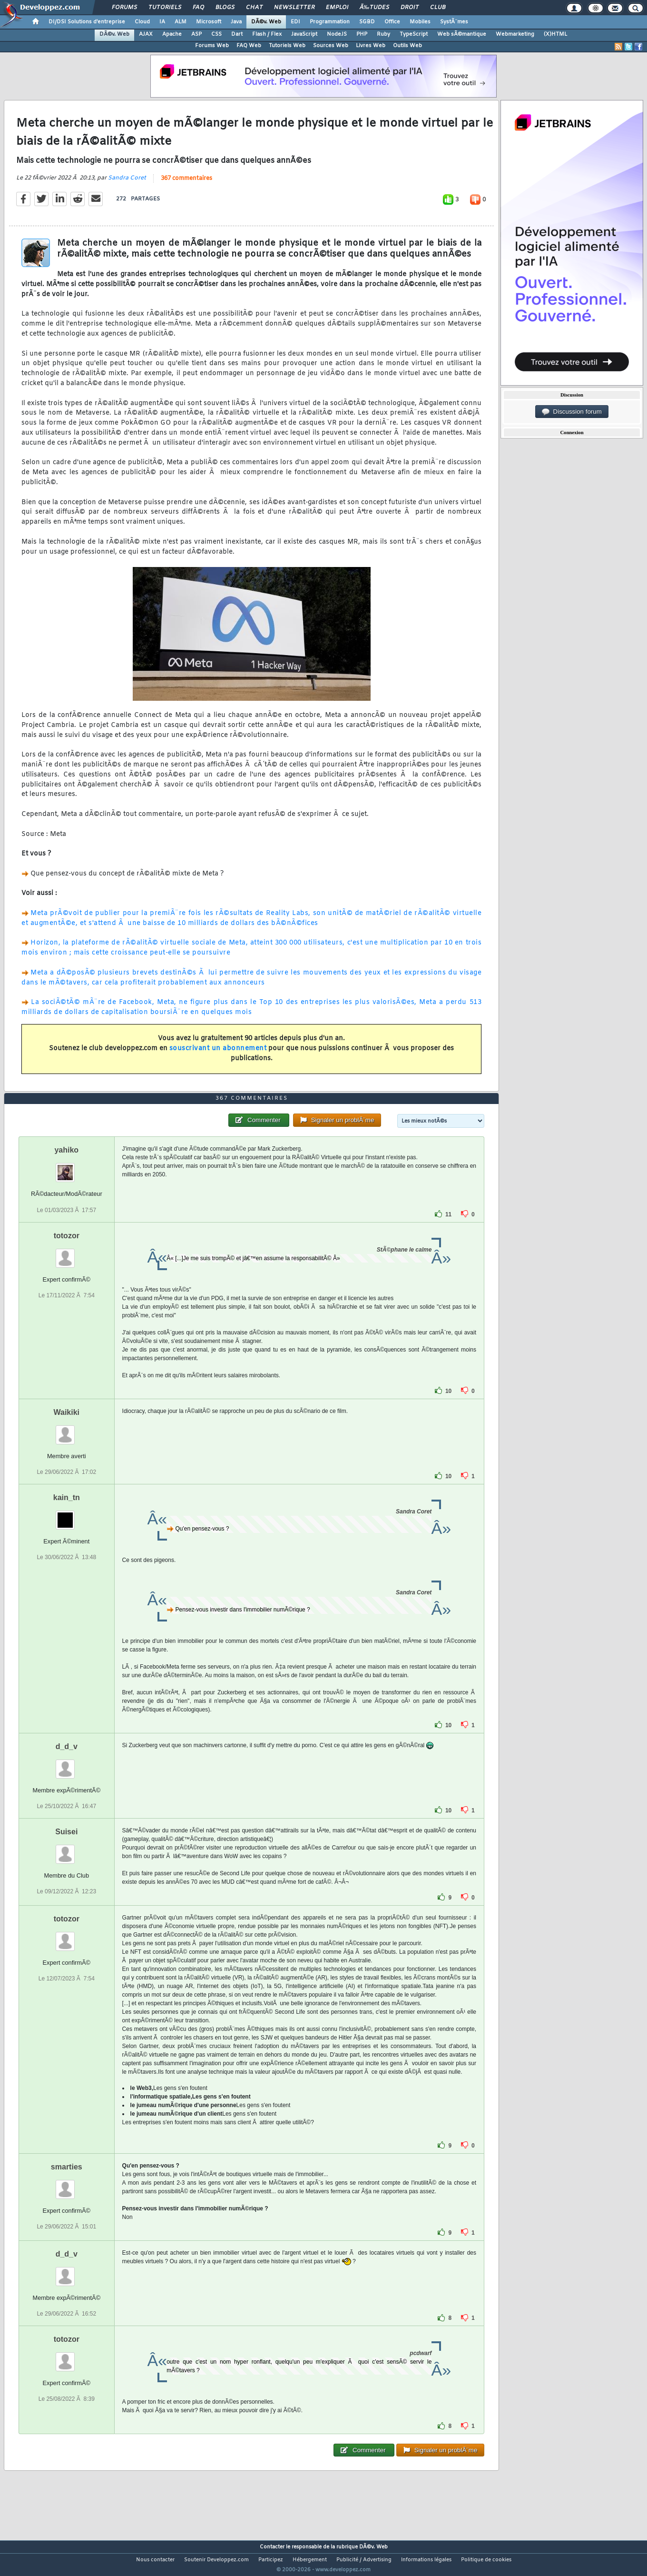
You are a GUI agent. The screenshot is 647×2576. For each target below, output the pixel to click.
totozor (66, 1253)
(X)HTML (555, 34)
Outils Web (407, 45)
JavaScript (304, 34)
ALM (180, 22)
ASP (196, 34)
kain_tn (66, 1515)
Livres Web (370, 45)
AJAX (146, 34)
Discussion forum (572, 412)
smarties (66, 2184)
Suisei (66, 1849)
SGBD (367, 22)
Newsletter (294, 7)
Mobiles (420, 22)
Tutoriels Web (287, 45)
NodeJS (337, 34)
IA (162, 22)
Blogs (225, 7)
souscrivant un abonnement (218, 1054)
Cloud (142, 22)
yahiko (66, 1168)
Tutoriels (164, 7)
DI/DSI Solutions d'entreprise (87, 22)
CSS (216, 34)
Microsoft (208, 22)
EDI (295, 22)
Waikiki (67, 1430)
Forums (124, 7)
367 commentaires (186, 184)
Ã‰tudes (374, 7)
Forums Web (212, 45)
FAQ (198, 7)
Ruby (383, 34)
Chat (254, 7)
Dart (237, 34)
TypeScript (414, 34)
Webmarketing (515, 34)
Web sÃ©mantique (461, 34)
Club (437, 7)
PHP (361, 34)
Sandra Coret (127, 184)
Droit (410, 7)
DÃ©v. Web (266, 22)
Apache (172, 34)
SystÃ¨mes (454, 22)
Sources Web (330, 45)
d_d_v (67, 1764)
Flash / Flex (267, 34)
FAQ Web (248, 45)
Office (392, 22)
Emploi (337, 7)
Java (236, 22)
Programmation (330, 22)
